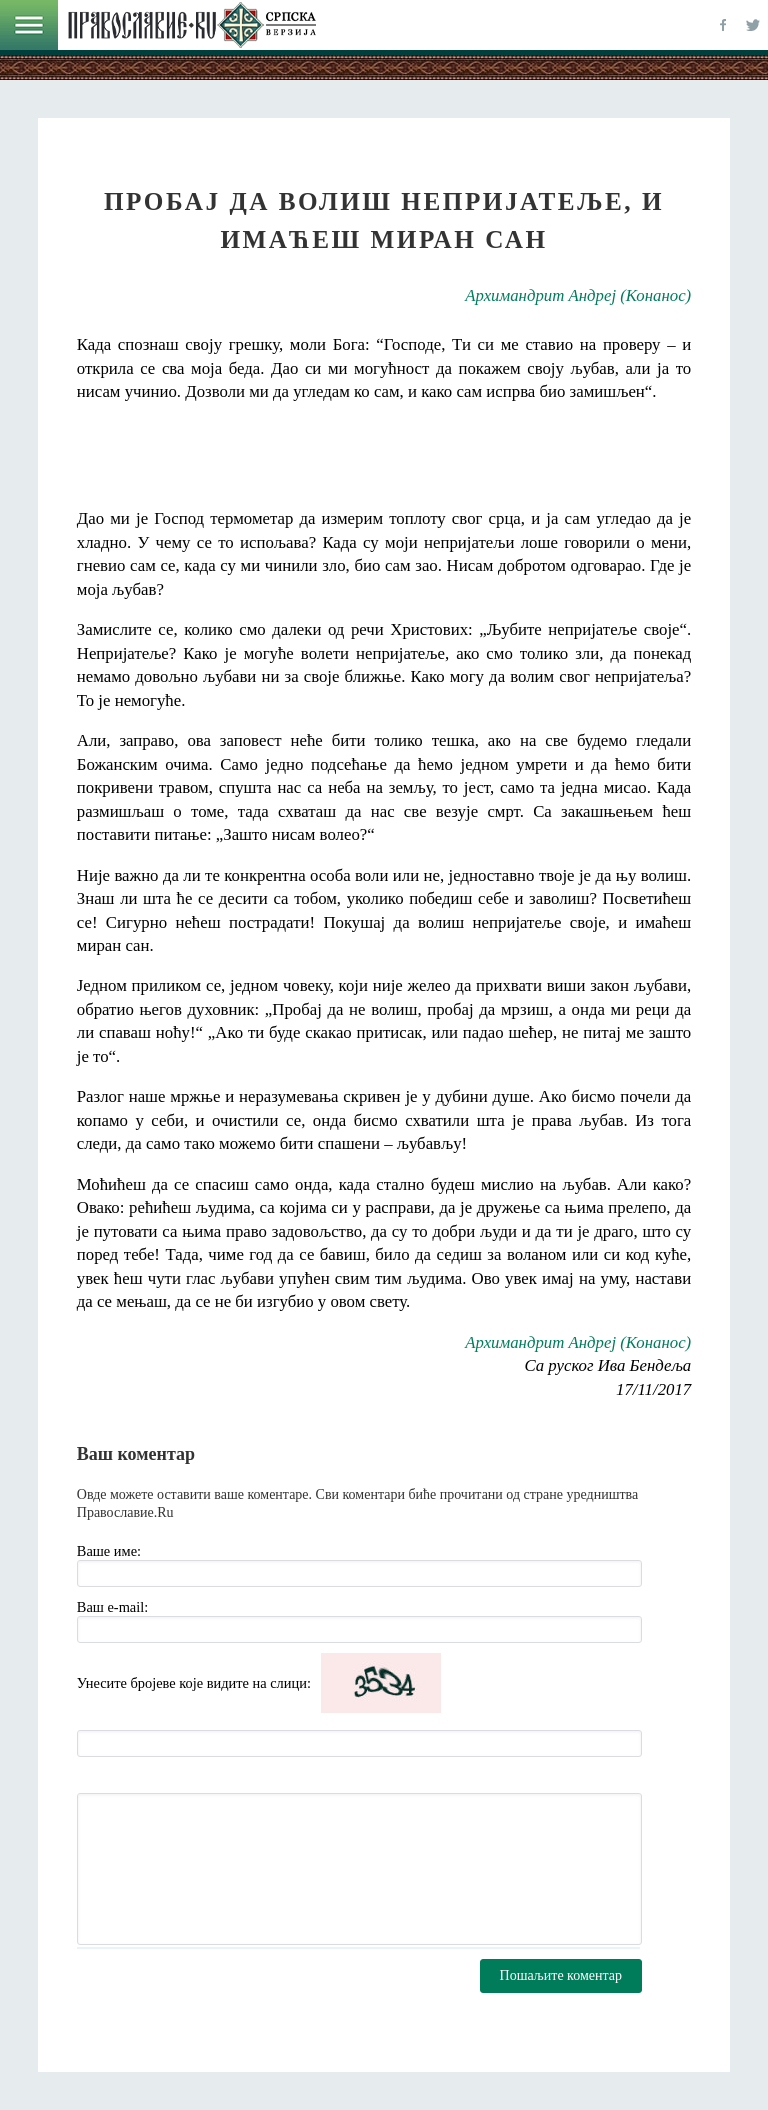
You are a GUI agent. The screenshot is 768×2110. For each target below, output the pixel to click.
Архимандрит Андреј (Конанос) (578, 295)
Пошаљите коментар (561, 1975)
